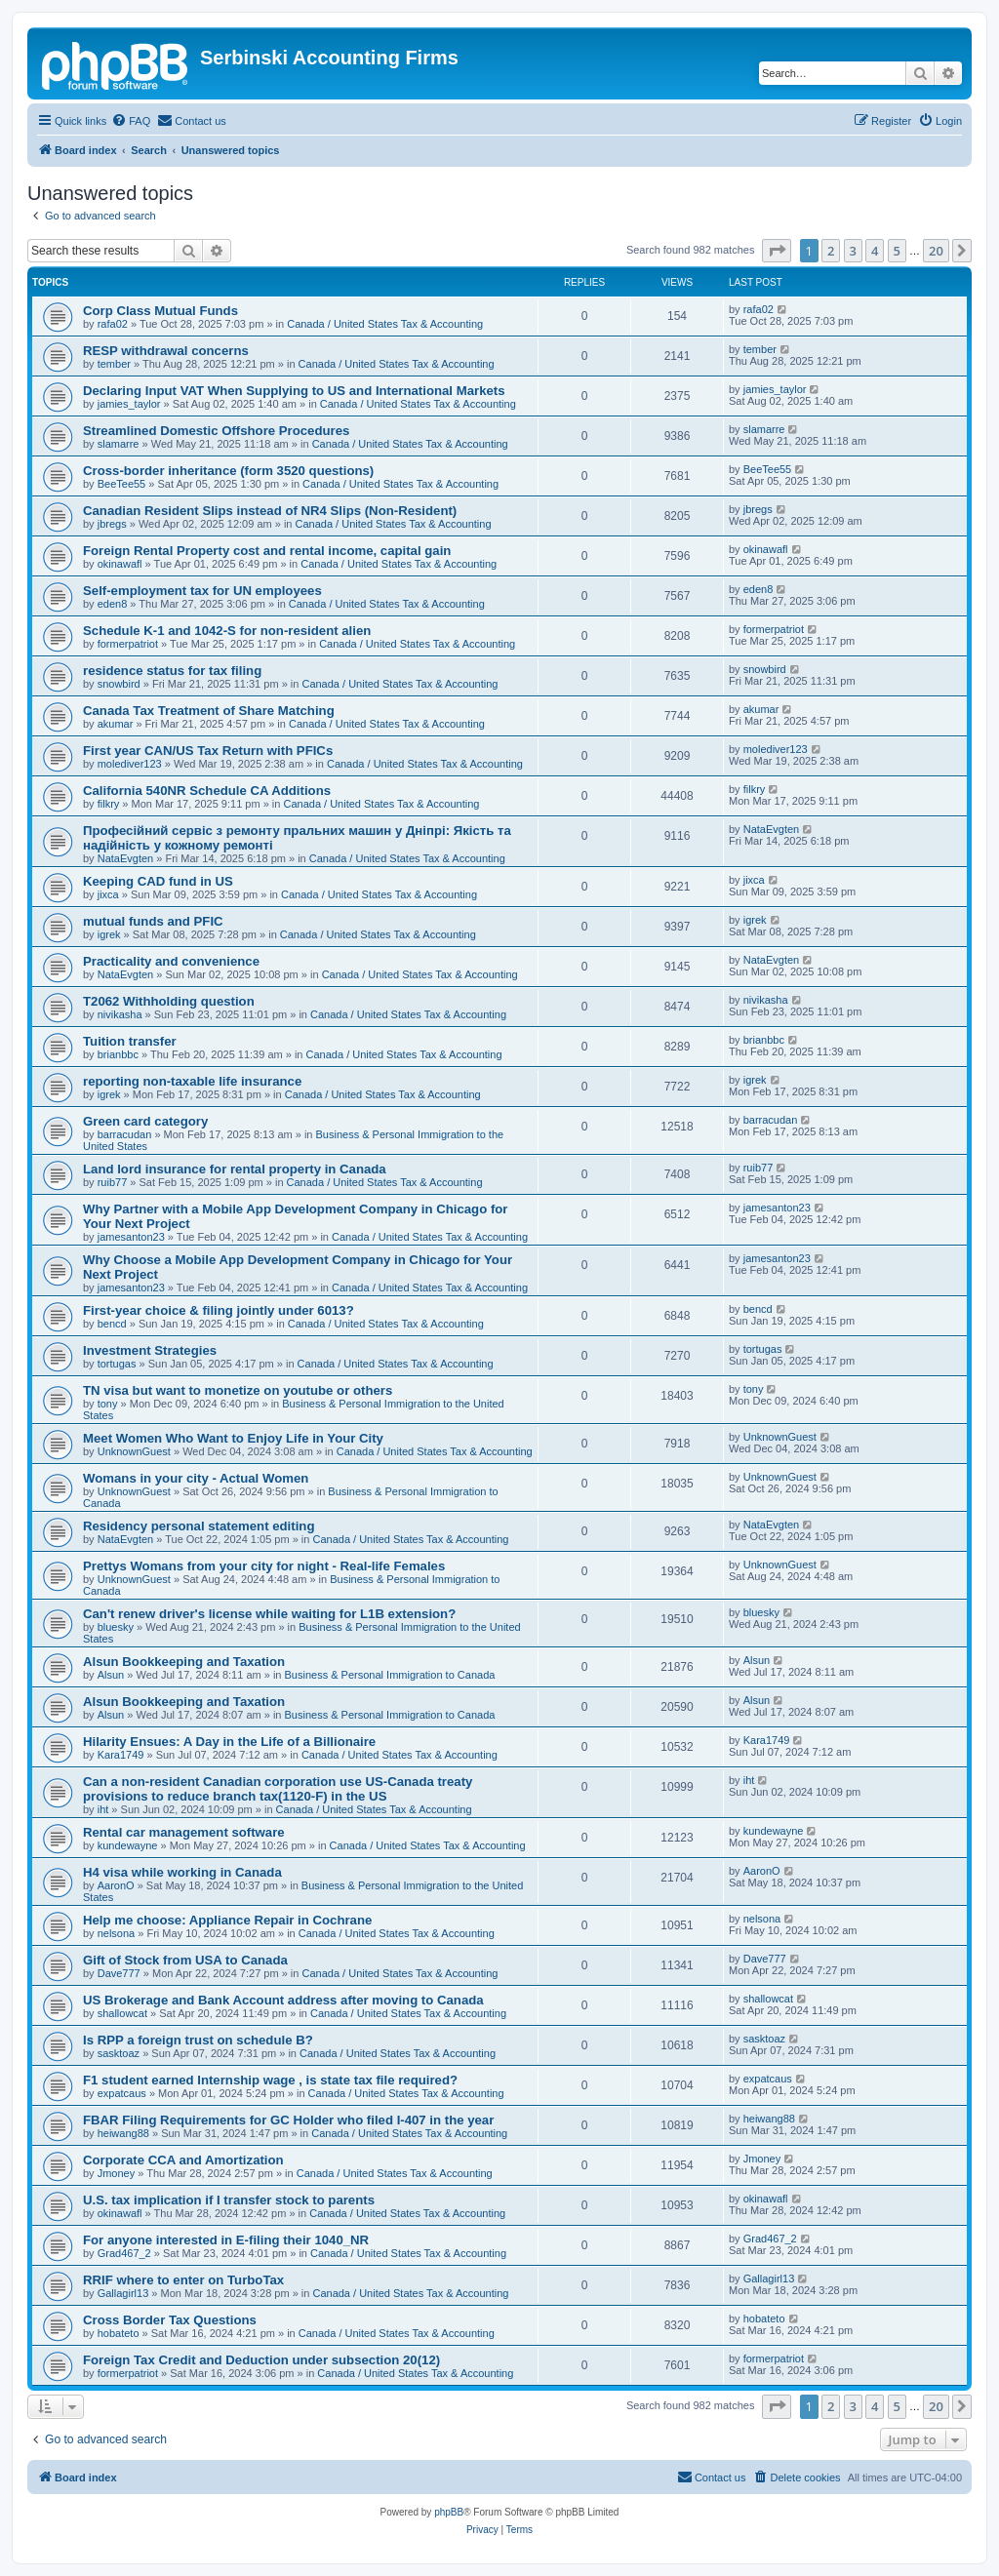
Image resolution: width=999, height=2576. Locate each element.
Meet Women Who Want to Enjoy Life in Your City (233, 1438)
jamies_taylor (129, 404)
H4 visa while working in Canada (182, 1872)
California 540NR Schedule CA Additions (207, 790)
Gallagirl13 (123, 2293)
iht (103, 1809)
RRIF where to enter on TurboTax (183, 2280)
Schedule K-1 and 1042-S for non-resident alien (227, 630)
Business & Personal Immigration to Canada (390, 1675)
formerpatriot (128, 644)
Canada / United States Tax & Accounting (385, 324)
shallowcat (122, 2013)
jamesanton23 (131, 1237)
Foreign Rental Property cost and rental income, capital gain (267, 550)
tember (114, 364)
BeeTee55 (122, 484)
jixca (108, 894)
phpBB (448, 2512)
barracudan (125, 1134)
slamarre (119, 444)
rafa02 (113, 324)
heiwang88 (123, 2133)
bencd (112, 1323)
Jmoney (117, 2173)
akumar (116, 724)
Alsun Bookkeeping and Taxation (184, 1661)
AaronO (116, 1885)
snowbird (119, 684)
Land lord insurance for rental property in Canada (234, 1169)
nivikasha (120, 1014)
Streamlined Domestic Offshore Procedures (216, 430)
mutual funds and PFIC (153, 921)
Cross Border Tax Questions (170, 2320)
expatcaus (122, 2093)
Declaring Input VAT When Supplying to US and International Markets (294, 390)
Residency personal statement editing (198, 1526)
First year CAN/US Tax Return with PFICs (208, 750)
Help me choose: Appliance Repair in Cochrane (227, 1920)
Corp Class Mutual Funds (160, 310)
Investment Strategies (150, 1350)
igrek (109, 934)
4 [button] (874, 250)
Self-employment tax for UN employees (202, 590)
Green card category (145, 1121)
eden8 (113, 604)
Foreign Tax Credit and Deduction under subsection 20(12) (261, 2360)
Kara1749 (121, 1755)
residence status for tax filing (172, 670)
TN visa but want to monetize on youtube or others (237, 1390)
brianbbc (118, 1054)
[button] (776, 250)
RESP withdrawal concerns (166, 350)
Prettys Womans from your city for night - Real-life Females (264, 1566)
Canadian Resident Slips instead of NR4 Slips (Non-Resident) (270, 510)
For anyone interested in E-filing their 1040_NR (226, 2240)
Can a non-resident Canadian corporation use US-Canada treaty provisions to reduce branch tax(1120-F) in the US (277, 1788)
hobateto (119, 2333)
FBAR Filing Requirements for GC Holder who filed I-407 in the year (288, 2120)
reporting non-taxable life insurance (192, 1081)
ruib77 (113, 1182)
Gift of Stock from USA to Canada (185, 1960)
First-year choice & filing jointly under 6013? (218, 1310)
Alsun (111, 1675)
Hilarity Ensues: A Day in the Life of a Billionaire (229, 1741)
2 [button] (830, 250)
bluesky (116, 1627)
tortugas (117, 1363)
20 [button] (936, 250)
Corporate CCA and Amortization (183, 2160)
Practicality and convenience (171, 961)
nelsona (117, 1933)
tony (108, 1403)
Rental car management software (184, 1832)
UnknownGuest (134, 1451)
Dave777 (119, 1973)
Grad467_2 (124, 2253)
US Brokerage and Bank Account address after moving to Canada (283, 2000)
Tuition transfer (130, 1041)
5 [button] (897, 250)
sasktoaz (119, 2053)
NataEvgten (125, 858)
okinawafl (120, 564)
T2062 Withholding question (169, 1001)
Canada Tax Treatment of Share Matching (209, 710)
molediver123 (130, 764)
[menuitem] (130, 121)
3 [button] (853, 250)
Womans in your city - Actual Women (195, 1478)
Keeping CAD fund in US (158, 881)
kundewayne (128, 1845)
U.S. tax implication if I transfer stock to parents (229, 2200)
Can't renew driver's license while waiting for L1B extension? (269, 1613)
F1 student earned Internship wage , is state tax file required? (270, 2080)
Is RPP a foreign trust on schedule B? (198, 2040)
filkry (109, 804)
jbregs (112, 524)
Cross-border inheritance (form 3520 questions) (228, 470)
